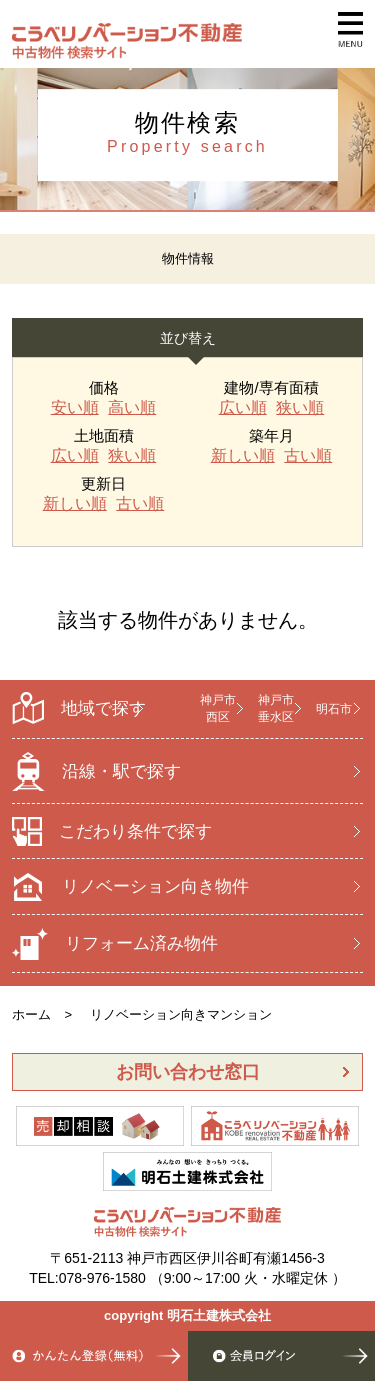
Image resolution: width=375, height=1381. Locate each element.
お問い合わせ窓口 (188, 1072)
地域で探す (79, 708)
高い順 (132, 408)
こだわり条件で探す (112, 831)
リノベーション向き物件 (130, 887)
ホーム (31, 1014)
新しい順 (243, 456)
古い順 (308, 456)
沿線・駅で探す (96, 771)
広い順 (243, 408)
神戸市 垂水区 (276, 708)
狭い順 (300, 408)
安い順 (75, 408)
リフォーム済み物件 (115, 944)
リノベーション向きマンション (181, 1014)
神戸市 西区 (218, 708)
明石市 (334, 709)
